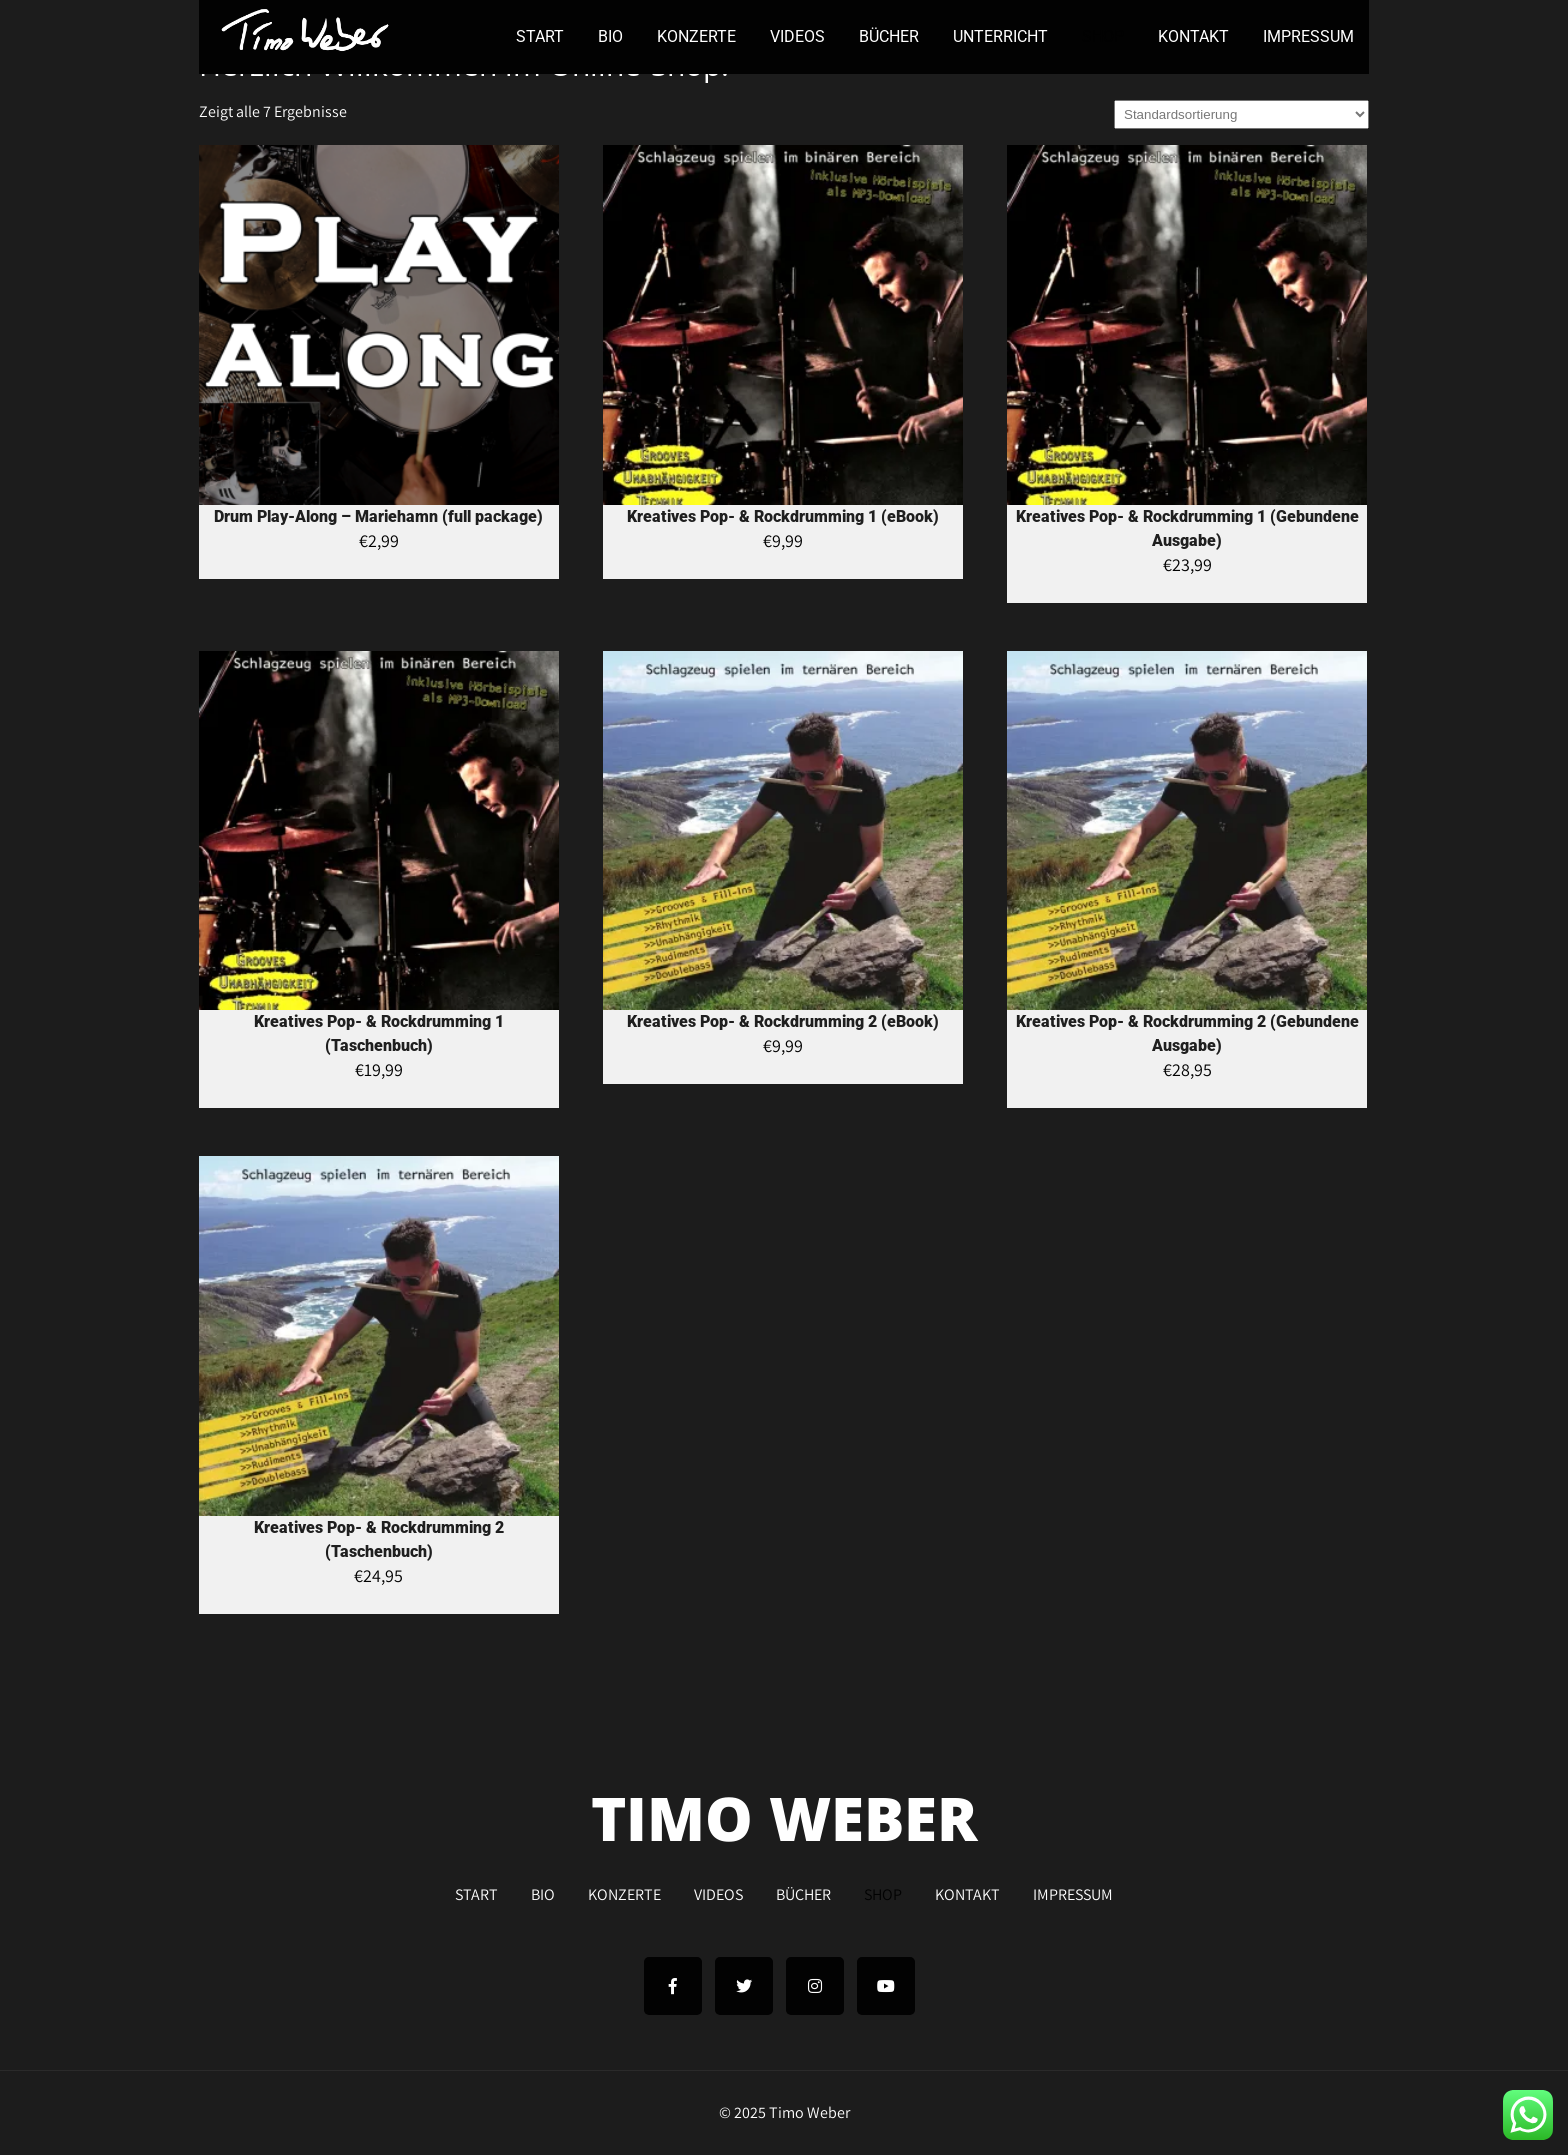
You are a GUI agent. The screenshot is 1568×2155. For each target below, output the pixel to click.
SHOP (1103, 36)
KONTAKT (1193, 36)
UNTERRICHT (1000, 36)
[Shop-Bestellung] (1241, 114)
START (540, 36)
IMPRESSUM (1308, 36)
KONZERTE (696, 36)
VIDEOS (797, 36)
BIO (610, 36)
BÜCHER (889, 36)
